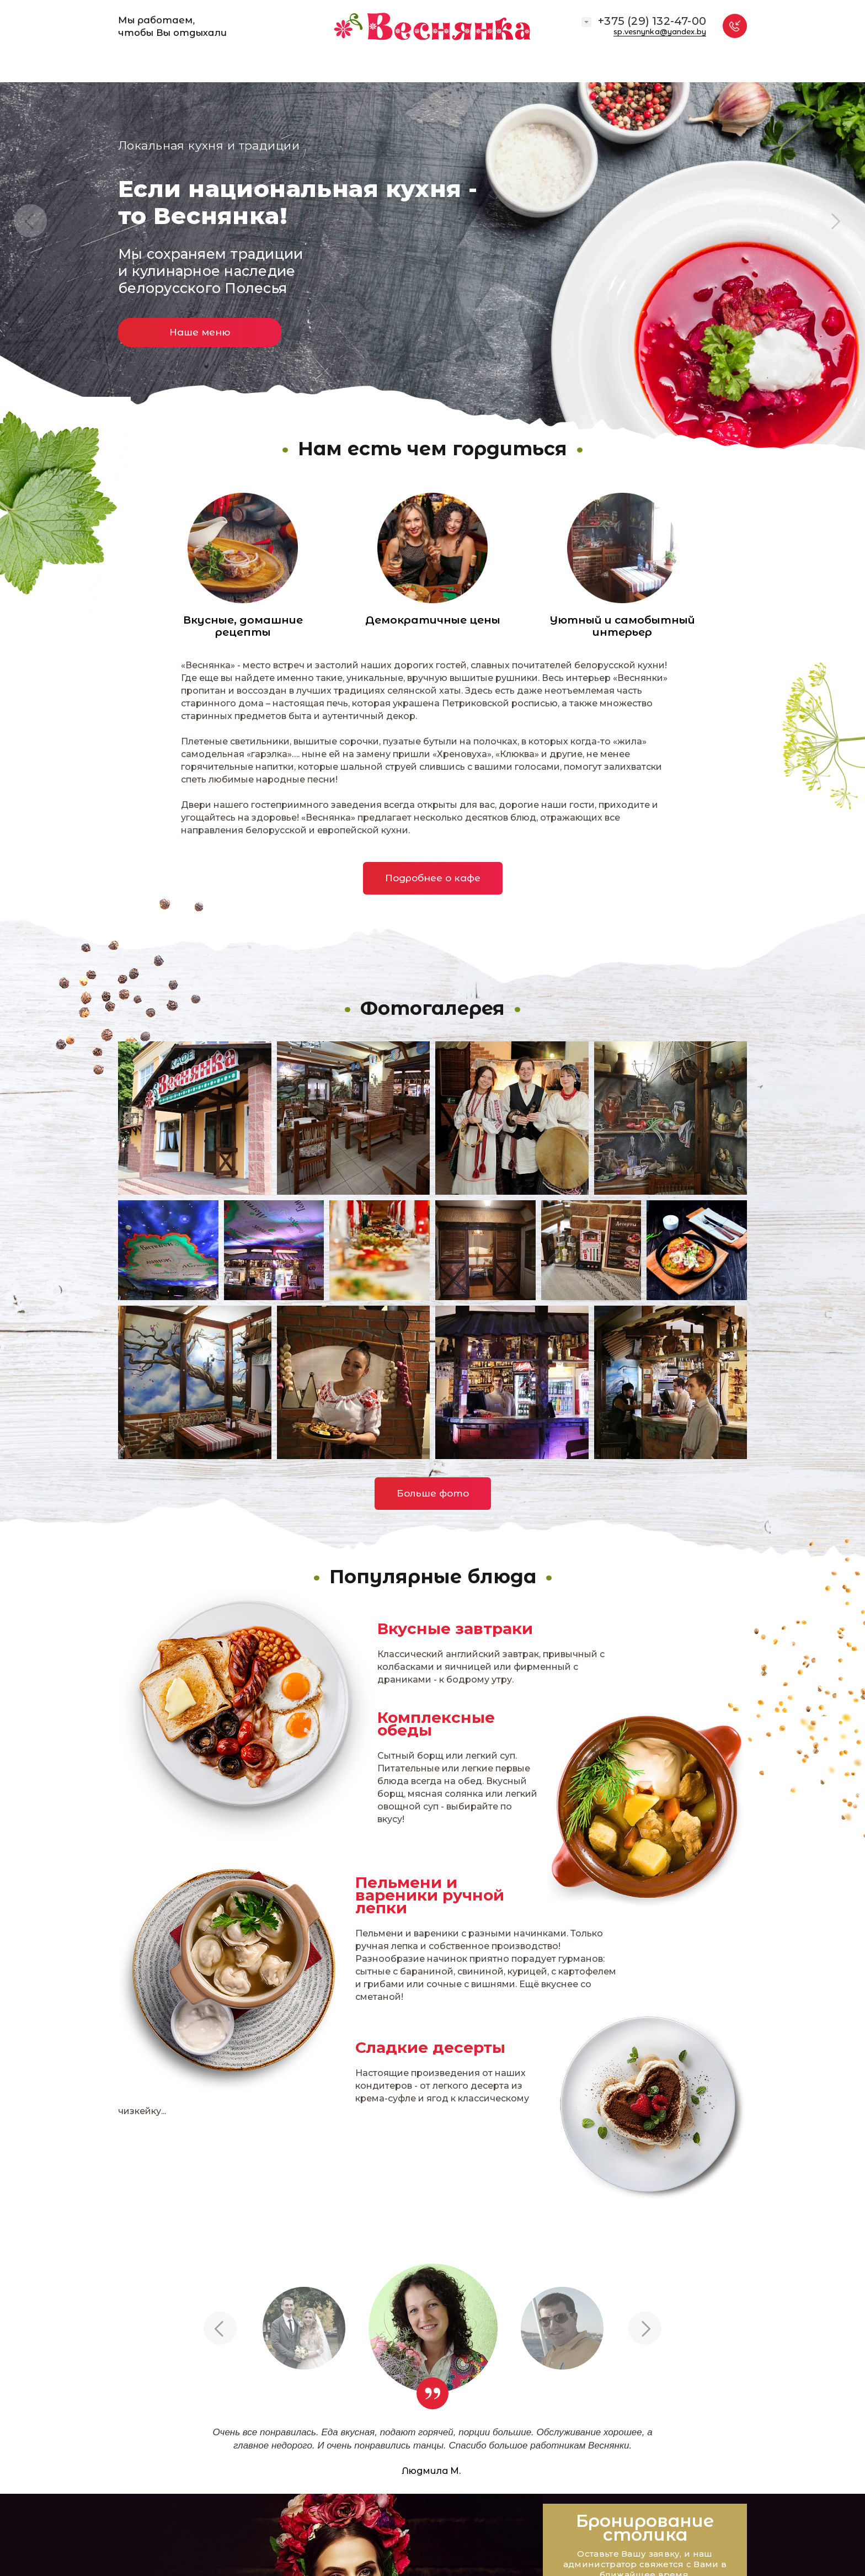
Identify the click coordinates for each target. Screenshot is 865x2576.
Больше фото (433, 1493)
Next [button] (834, 220)
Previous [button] (30, 220)
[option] (432, 231)
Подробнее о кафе (432, 877)
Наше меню (199, 332)
